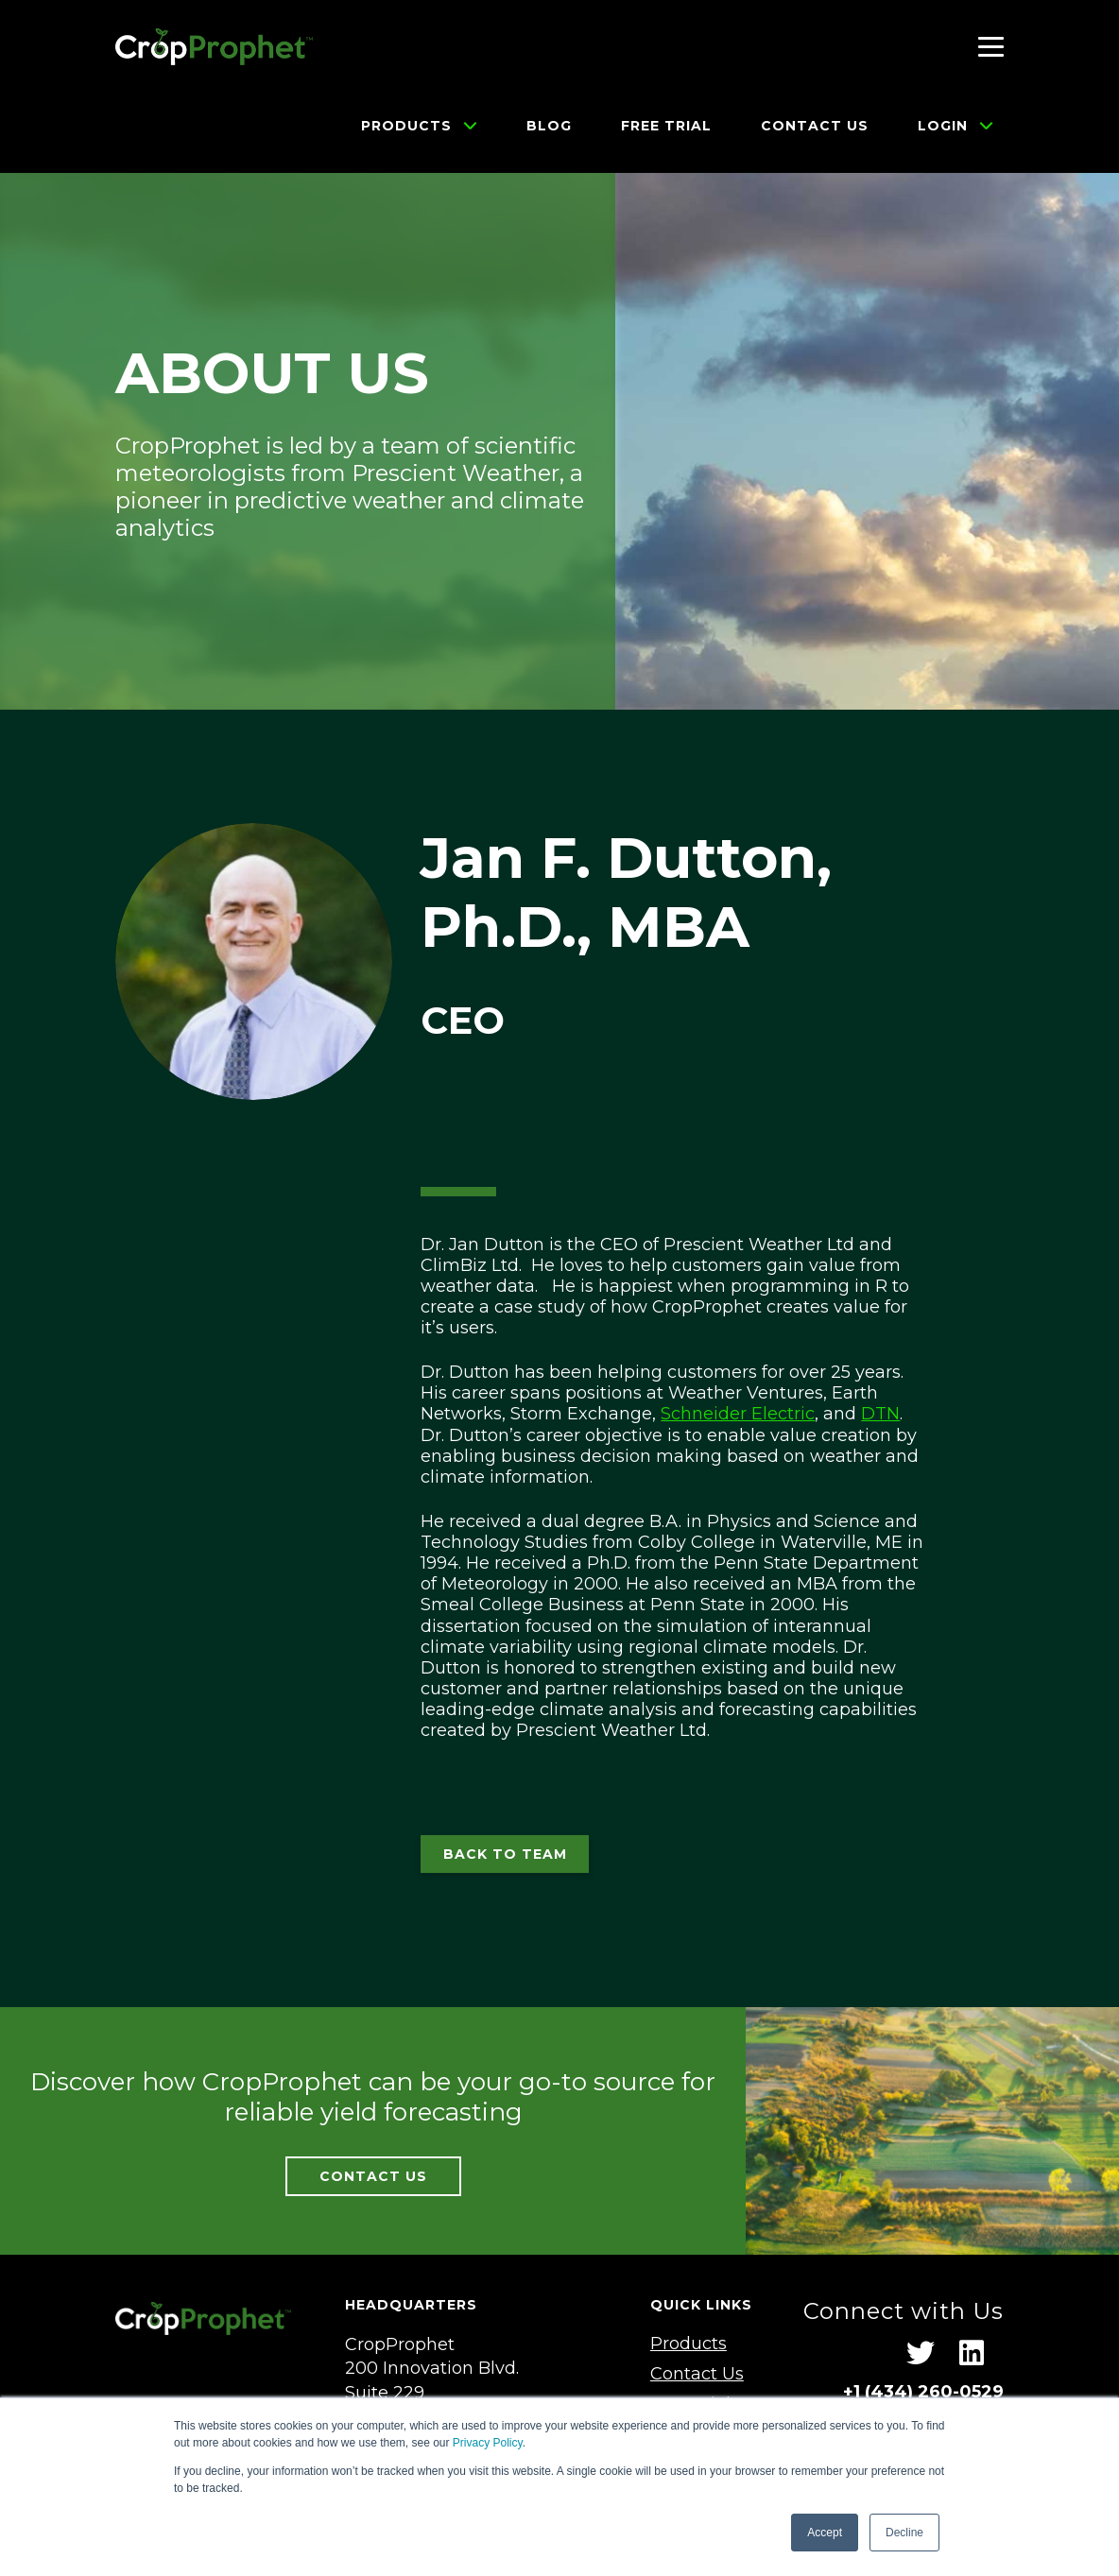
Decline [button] (904, 2532)
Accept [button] (824, 2532)
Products (408, 125)
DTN (880, 1413)
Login (945, 125)
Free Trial (666, 125)
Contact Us (815, 125)
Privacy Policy (488, 2442)
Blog (549, 125)
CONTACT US (373, 2176)
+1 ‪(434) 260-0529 (923, 2391)
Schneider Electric (738, 1413)
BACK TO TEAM (505, 1854)
